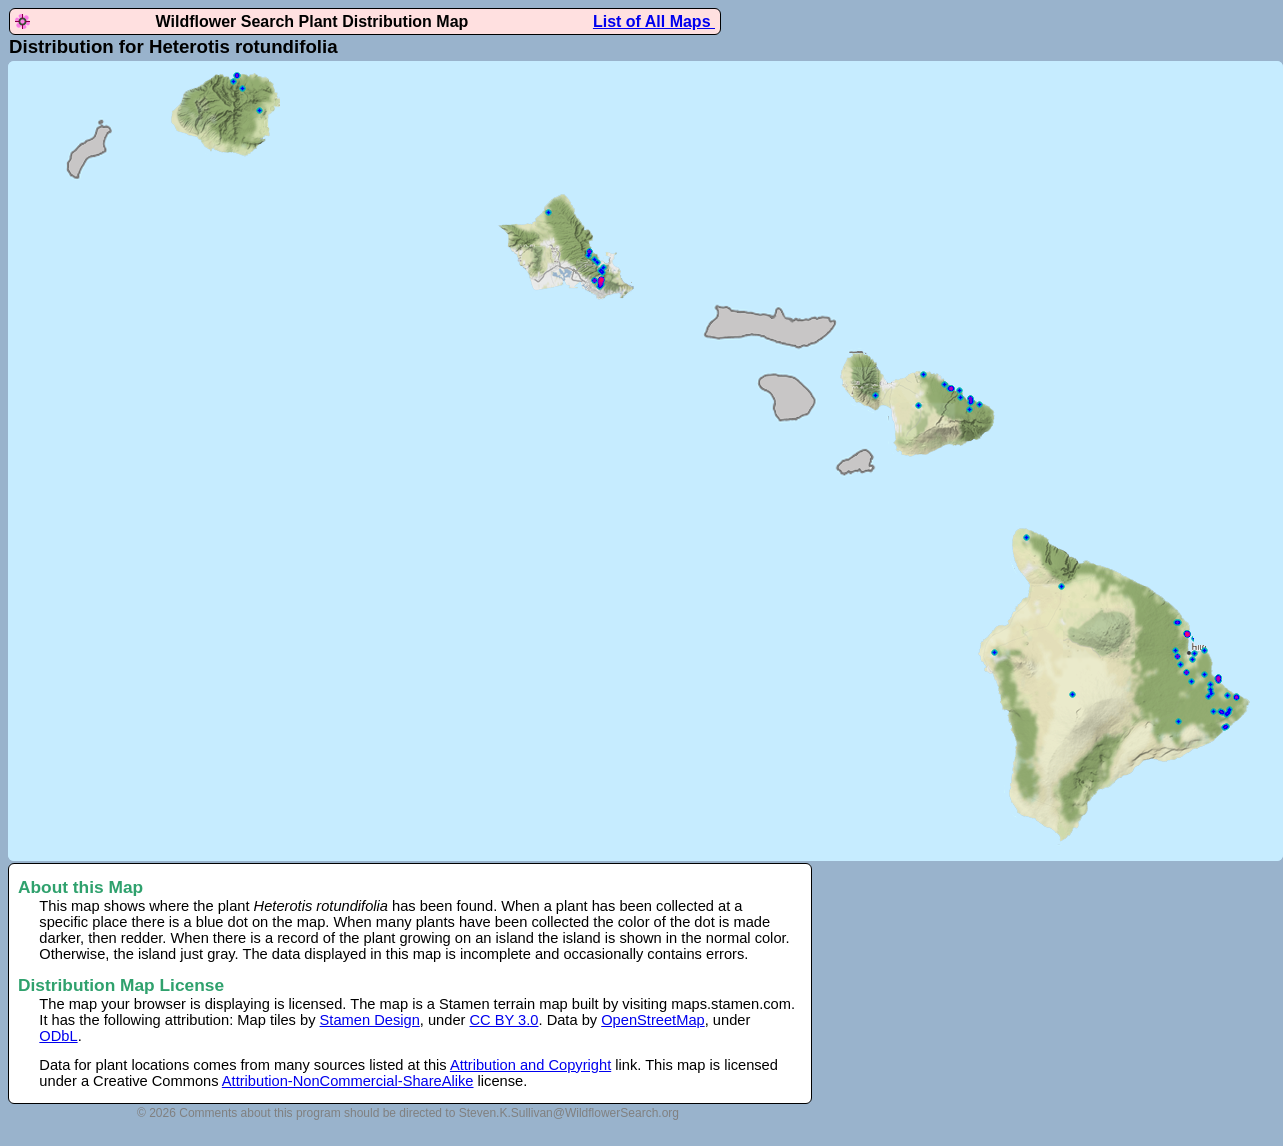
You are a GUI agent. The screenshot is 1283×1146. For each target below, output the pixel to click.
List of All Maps (654, 21)
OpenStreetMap (652, 1020)
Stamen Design (370, 1020)
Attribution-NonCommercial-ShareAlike (348, 1081)
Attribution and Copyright (530, 1065)
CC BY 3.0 (504, 1020)
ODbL (58, 1036)
